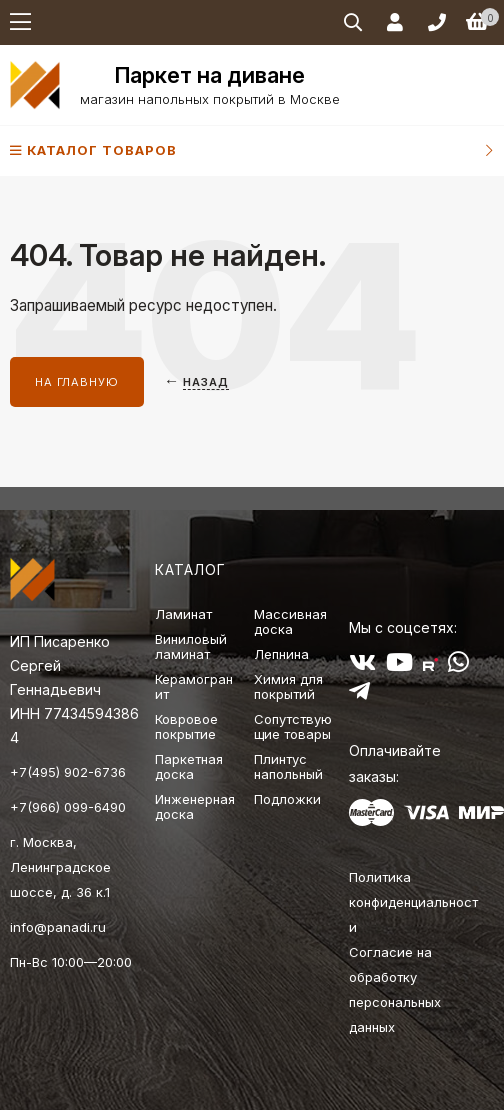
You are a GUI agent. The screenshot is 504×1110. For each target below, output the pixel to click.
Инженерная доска (195, 806)
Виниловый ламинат (191, 646)
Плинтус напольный (288, 766)
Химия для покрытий (288, 686)
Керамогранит (194, 686)
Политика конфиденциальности (413, 902)
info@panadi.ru (58, 927)
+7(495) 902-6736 (68, 772)
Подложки (287, 799)
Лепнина (281, 654)
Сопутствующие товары (293, 726)
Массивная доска (290, 621)
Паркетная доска (189, 766)
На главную (77, 382)
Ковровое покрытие (186, 726)
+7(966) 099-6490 (68, 807)
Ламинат (183, 614)
